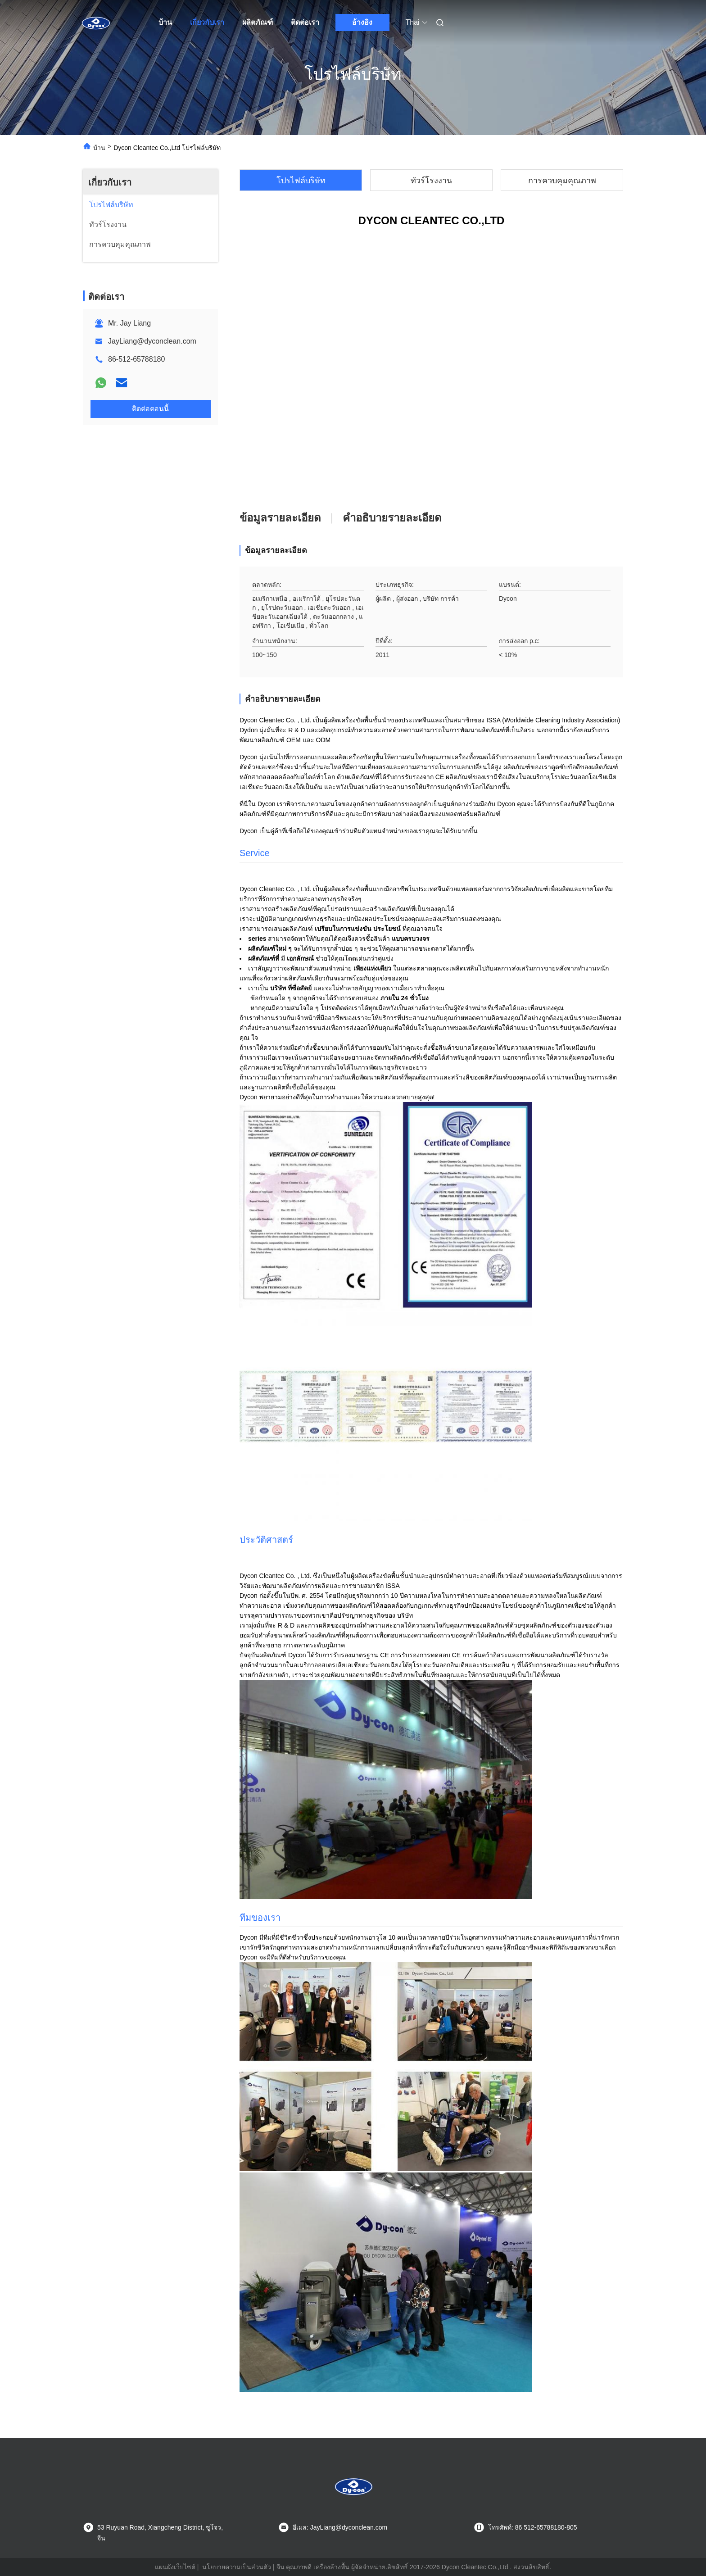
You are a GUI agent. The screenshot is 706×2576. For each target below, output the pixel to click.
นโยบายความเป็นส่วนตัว (236, 2567)
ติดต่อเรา (305, 22)
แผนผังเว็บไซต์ (175, 2567)
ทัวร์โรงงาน (431, 180)
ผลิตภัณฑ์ (257, 22)
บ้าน (165, 22)
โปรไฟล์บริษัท (301, 180)
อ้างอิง (362, 22)
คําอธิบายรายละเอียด (392, 518)
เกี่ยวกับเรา (207, 22)
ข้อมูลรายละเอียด (280, 518)
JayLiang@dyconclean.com (152, 341)
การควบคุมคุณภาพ (562, 180)
